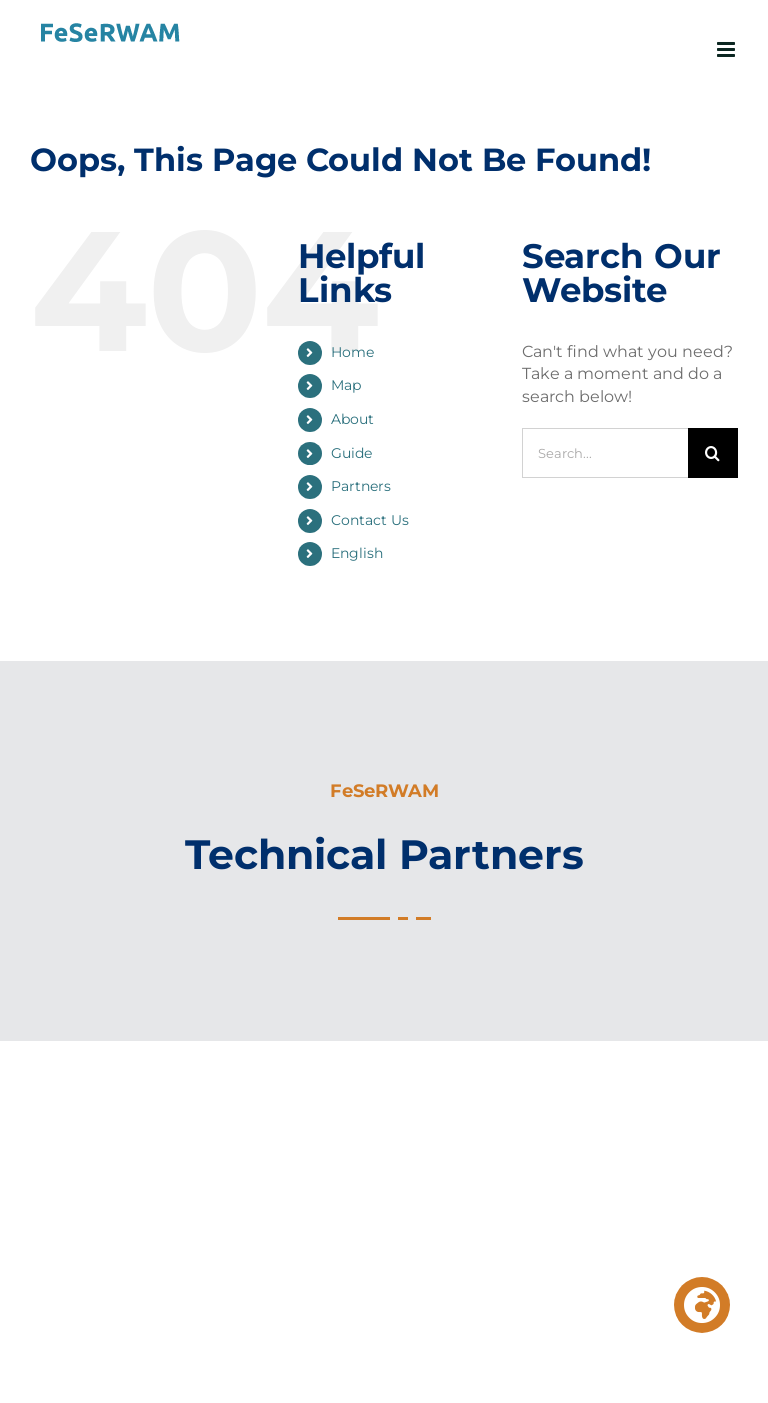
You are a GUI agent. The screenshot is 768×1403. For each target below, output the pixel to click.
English (357, 553)
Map (346, 385)
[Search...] (605, 453)
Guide (351, 453)
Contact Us (370, 520)
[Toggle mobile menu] (727, 49)
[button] (702, 1305)
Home (352, 352)
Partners (361, 486)
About (352, 419)
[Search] (713, 453)
